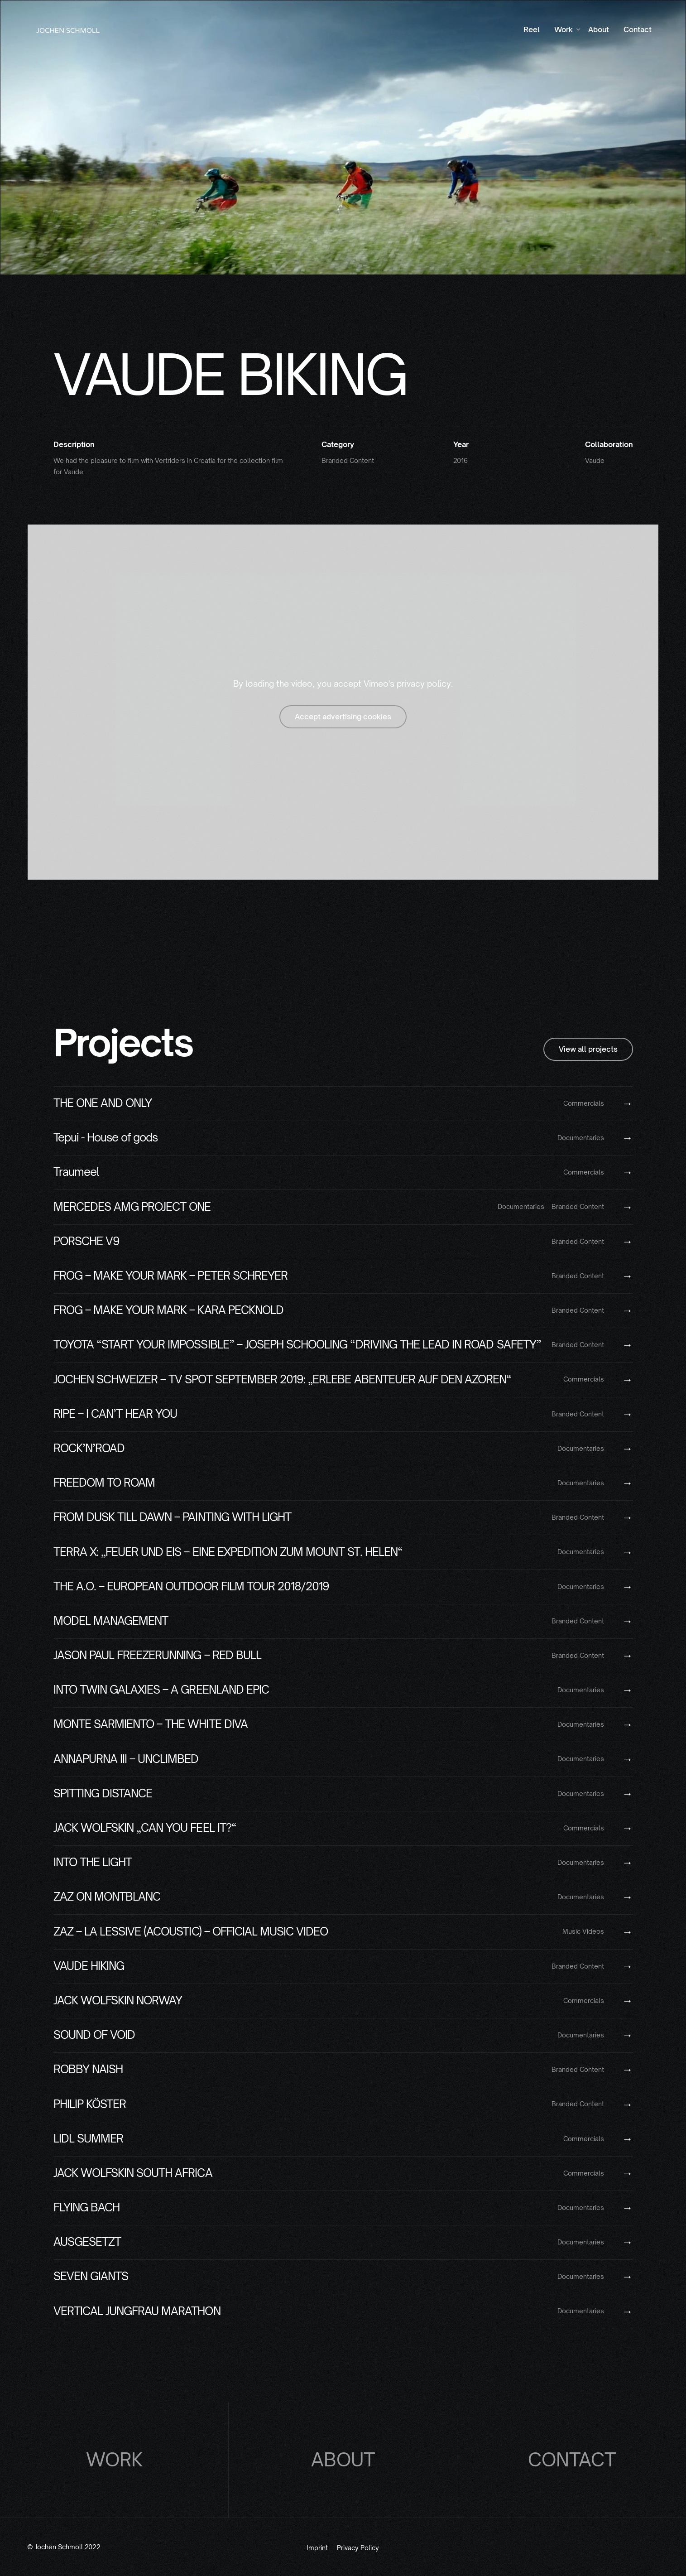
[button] (564, 29)
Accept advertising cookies (343, 716)
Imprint (317, 2548)
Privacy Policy (358, 2548)
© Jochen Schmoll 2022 (64, 2547)
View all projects (588, 1049)
